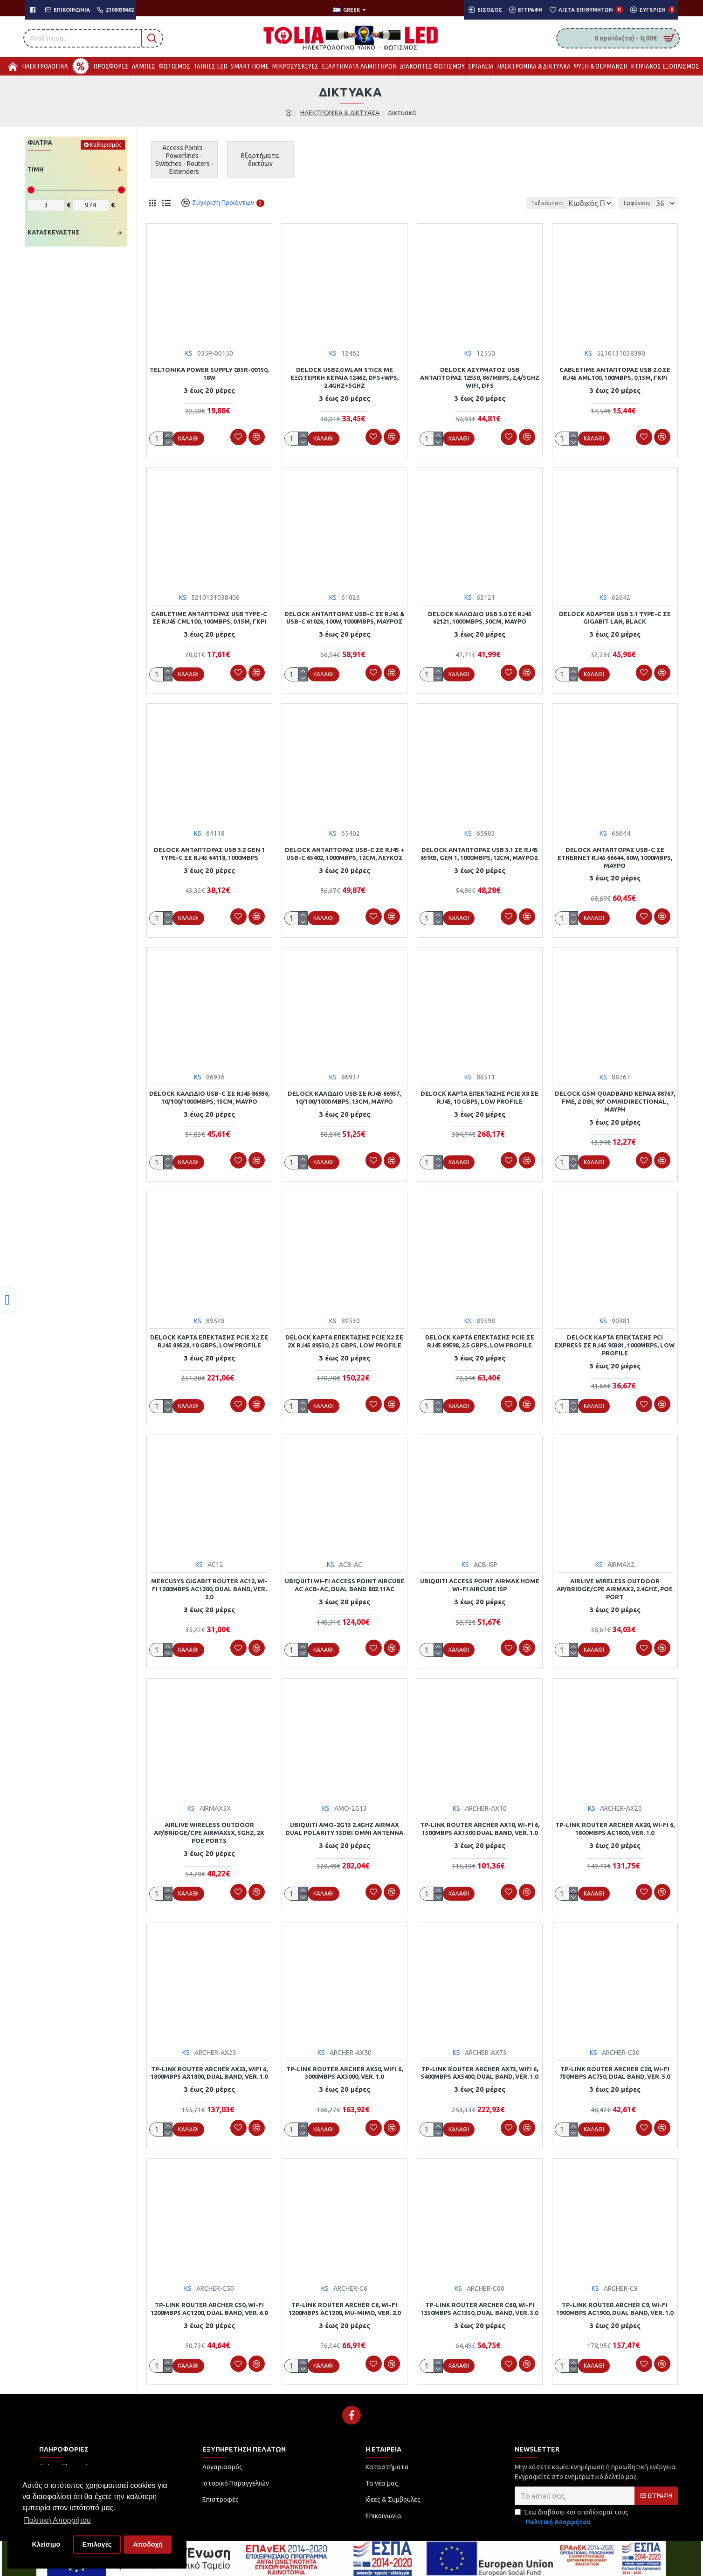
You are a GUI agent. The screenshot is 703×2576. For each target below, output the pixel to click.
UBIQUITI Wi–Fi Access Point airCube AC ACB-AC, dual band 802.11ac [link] (344, 1580)
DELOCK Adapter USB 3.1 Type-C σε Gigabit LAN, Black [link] (615, 617)
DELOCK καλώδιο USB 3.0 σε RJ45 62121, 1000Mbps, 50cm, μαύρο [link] (479, 617)
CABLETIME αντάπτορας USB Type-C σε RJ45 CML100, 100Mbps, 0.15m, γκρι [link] (209, 617)
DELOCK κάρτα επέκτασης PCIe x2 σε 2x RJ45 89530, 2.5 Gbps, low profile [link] (344, 1337)
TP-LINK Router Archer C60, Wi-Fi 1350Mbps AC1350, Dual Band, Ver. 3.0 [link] (479, 2301)
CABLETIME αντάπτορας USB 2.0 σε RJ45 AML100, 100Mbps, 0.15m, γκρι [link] (614, 373)
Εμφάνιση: (640, 203)
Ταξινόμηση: (515, 203)
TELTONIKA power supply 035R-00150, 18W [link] (209, 373)
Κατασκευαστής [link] (54, 232)
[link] (7, 1300)
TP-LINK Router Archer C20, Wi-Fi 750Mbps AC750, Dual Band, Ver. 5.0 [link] (614, 2066)
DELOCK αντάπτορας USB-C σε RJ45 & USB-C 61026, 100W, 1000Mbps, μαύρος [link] (344, 617)
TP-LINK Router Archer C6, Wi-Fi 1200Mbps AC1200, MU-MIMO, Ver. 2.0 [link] (344, 2301)
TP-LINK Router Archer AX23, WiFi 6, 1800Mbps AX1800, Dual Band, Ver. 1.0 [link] (209, 2066)
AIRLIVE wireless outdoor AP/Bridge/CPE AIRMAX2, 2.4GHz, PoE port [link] (615, 1584)
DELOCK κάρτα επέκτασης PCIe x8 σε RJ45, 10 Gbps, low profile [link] (479, 1094)
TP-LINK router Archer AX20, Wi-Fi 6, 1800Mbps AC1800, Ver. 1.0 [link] (615, 1823)
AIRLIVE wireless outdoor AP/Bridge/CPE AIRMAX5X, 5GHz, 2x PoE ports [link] (209, 1827)
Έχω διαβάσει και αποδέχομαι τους (571, 2509)
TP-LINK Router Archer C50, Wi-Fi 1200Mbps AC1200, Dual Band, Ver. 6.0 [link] (209, 2301)
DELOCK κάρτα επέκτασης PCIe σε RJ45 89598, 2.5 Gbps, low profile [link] (479, 1337)
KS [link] (189, 353)
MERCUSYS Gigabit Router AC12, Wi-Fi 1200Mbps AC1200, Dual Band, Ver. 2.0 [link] (209, 1584)
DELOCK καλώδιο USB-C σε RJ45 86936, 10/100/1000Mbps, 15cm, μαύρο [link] (209, 1094)
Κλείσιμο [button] (46, 2544)
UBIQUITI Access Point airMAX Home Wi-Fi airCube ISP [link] (479, 1580)
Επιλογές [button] (96, 2544)
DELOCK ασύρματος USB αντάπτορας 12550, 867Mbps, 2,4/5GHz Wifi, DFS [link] (479, 377)
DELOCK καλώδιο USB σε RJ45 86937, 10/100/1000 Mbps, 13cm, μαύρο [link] (344, 1094)
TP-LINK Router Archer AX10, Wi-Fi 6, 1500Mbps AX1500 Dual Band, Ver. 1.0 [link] (479, 1823)
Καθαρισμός (106, 145)
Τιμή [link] (35, 169)
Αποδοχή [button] (148, 2544)
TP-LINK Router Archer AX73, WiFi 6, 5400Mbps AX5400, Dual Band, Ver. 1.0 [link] (479, 2066)
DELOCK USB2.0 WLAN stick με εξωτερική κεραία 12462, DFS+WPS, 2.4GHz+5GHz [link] (344, 377)
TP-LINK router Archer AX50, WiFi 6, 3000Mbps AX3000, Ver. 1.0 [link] (344, 2066)
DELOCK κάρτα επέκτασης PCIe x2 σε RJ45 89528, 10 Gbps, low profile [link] (209, 1337)
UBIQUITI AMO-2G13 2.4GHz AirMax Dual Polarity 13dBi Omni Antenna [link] (344, 1823)
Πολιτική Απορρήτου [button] (57, 2520)
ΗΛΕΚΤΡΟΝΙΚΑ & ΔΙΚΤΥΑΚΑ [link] (339, 113)
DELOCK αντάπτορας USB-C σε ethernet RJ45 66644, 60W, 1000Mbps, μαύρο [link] (615, 856)
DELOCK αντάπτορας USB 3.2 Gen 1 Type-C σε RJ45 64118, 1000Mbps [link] (209, 852)
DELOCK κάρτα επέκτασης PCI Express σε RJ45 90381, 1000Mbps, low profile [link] (615, 1341)
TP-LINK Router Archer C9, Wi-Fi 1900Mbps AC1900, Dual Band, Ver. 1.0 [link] (614, 2301)
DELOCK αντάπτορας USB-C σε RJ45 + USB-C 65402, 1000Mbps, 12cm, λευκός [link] (344, 852)
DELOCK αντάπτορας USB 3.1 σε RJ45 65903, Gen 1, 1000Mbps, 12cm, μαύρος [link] (479, 852)
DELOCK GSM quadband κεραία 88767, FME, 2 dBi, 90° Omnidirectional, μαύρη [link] (615, 1098)
